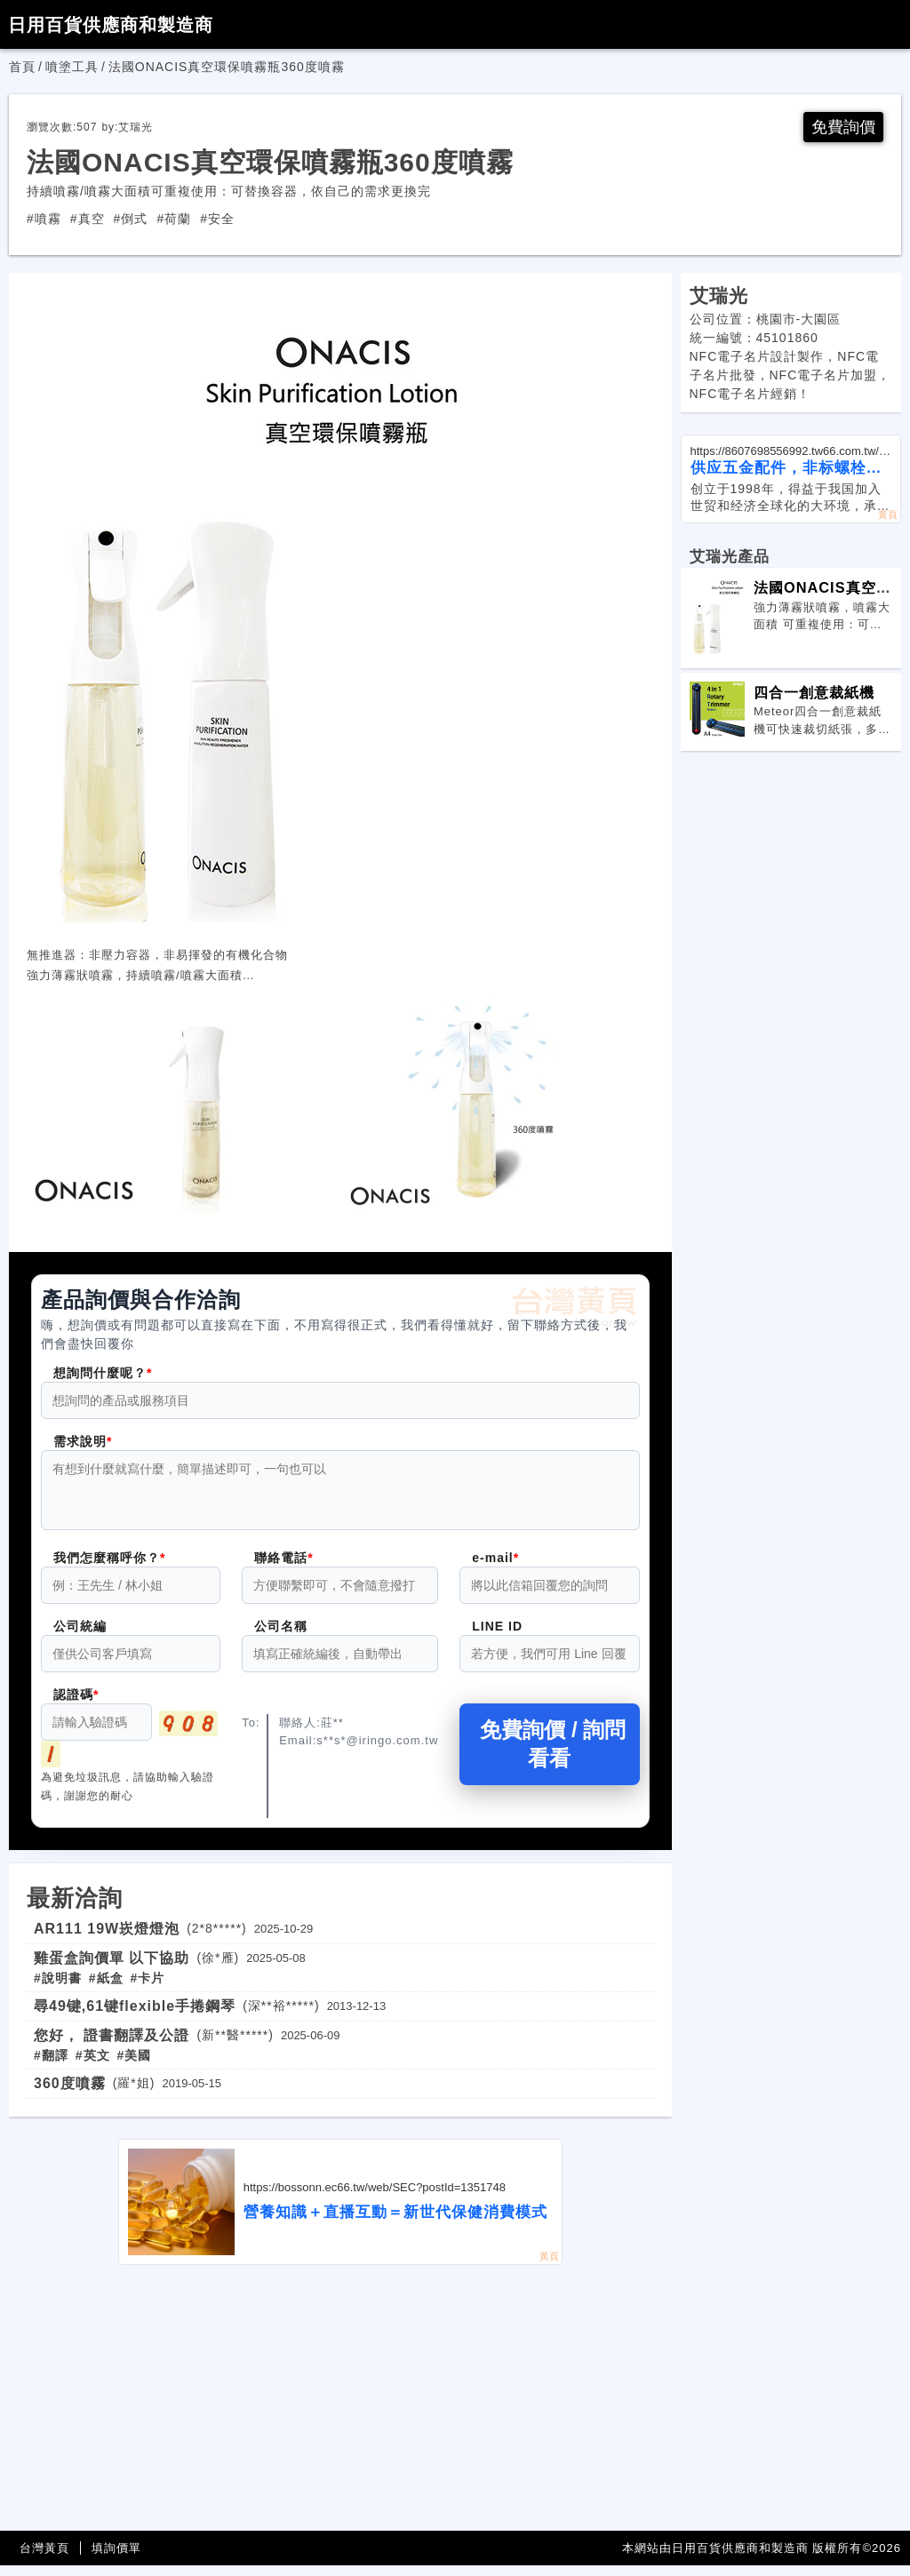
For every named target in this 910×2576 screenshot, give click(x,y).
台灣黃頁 (44, 2558)
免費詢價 (843, 127)
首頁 (22, 67)
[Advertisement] (340, 2409)
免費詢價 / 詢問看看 (549, 1754)
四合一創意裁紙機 (814, 692)
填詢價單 (116, 2558)
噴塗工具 (72, 67)
